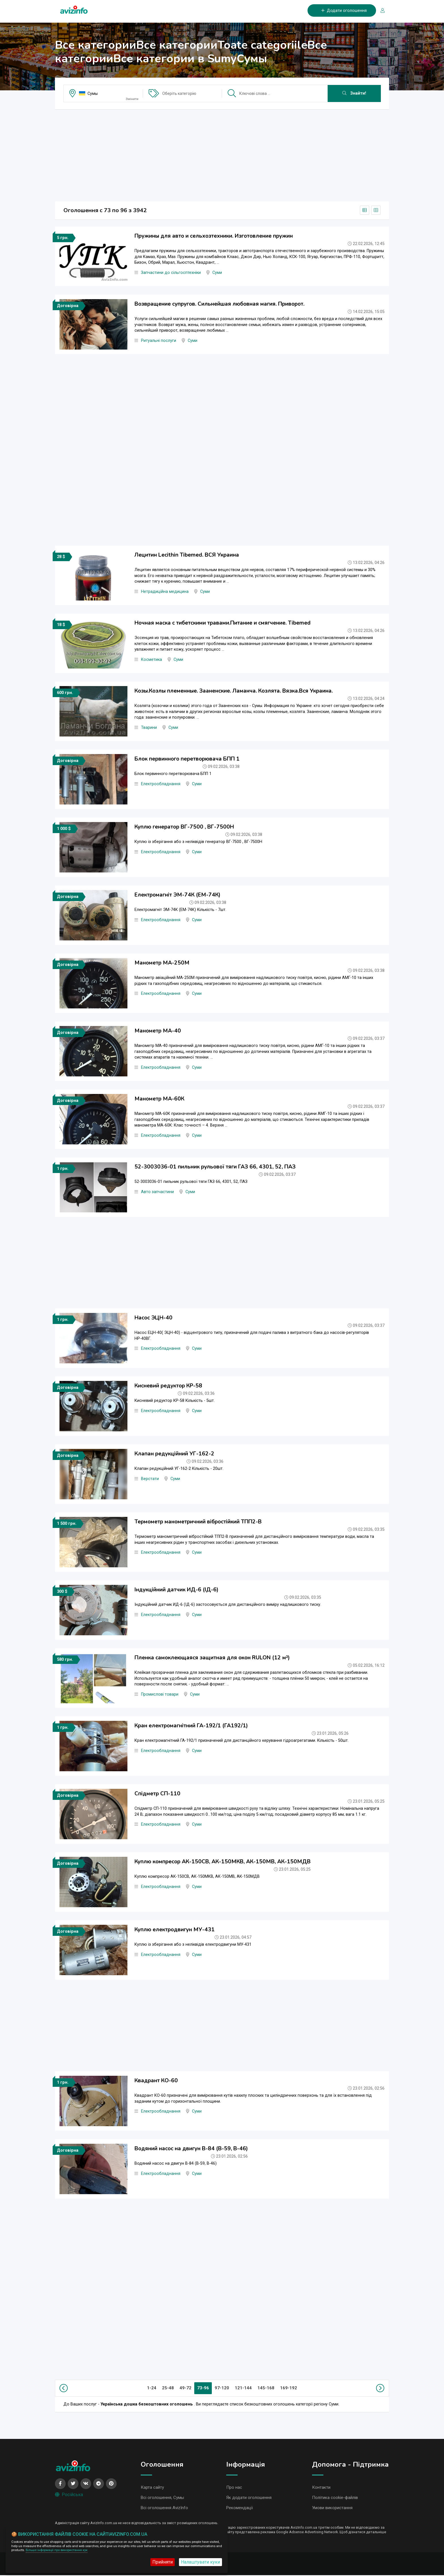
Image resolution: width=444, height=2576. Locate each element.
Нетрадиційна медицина (165, 591)
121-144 (243, 2387)
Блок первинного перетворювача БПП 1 (187, 759)
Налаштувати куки (200, 2562)
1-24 (151, 2387)
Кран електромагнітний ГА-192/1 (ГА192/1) (191, 1725)
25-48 (168, 2387)
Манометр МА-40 (158, 1030)
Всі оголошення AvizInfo (164, 2508)
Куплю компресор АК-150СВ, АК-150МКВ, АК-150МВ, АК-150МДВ (223, 1861)
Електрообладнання (160, 784)
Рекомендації (239, 2508)
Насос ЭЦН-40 (153, 1317)
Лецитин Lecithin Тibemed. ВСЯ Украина (187, 555)
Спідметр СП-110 (157, 1793)
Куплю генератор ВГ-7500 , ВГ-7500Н (184, 827)
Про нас (234, 2487)
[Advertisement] (222, 153)
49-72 (185, 2387)
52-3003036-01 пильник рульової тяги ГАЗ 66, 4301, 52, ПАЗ (215, 1166)
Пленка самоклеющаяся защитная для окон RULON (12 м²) (212, 1657)
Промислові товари (159, 1694)
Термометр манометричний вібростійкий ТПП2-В (198, 1521)
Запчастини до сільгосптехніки (171, 272)
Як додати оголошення (249, 2498)
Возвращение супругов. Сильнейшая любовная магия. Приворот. (219, 304)
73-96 (203, 2387)
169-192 (288, 2387)
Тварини (149, 727)
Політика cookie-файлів (335, 2498)
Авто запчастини (157, 1191)
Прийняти (162, 2562)
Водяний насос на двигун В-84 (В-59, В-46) (191, 2148)
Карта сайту (152, 2487)
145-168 (265, 2387)
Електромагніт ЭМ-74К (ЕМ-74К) (177, 895)
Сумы (92, 93)
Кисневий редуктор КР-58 (168, 1385)
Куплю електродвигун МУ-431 (175, 1929)
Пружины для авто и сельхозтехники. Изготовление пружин (214, 236)
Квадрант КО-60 (156, 2080)
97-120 (222, 2387)
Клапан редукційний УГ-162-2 (174, 1453)
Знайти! (354, 93)
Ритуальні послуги (158, 340)
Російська (69, 2494)
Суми (217, 272)
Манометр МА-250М (162, 962)
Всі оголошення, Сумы (162, 2498)
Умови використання (332, 2508)
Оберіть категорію (179, 93)
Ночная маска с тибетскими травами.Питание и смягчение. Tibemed (223, 623)
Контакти (321, 2487)
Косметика (151, 659)
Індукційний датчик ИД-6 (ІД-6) (176, 1589)
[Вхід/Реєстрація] (380, 11)
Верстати (150, 1478)
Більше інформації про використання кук (56, 2550)
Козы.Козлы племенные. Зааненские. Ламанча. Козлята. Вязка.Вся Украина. (234, 691)
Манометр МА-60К (159, 1098)
